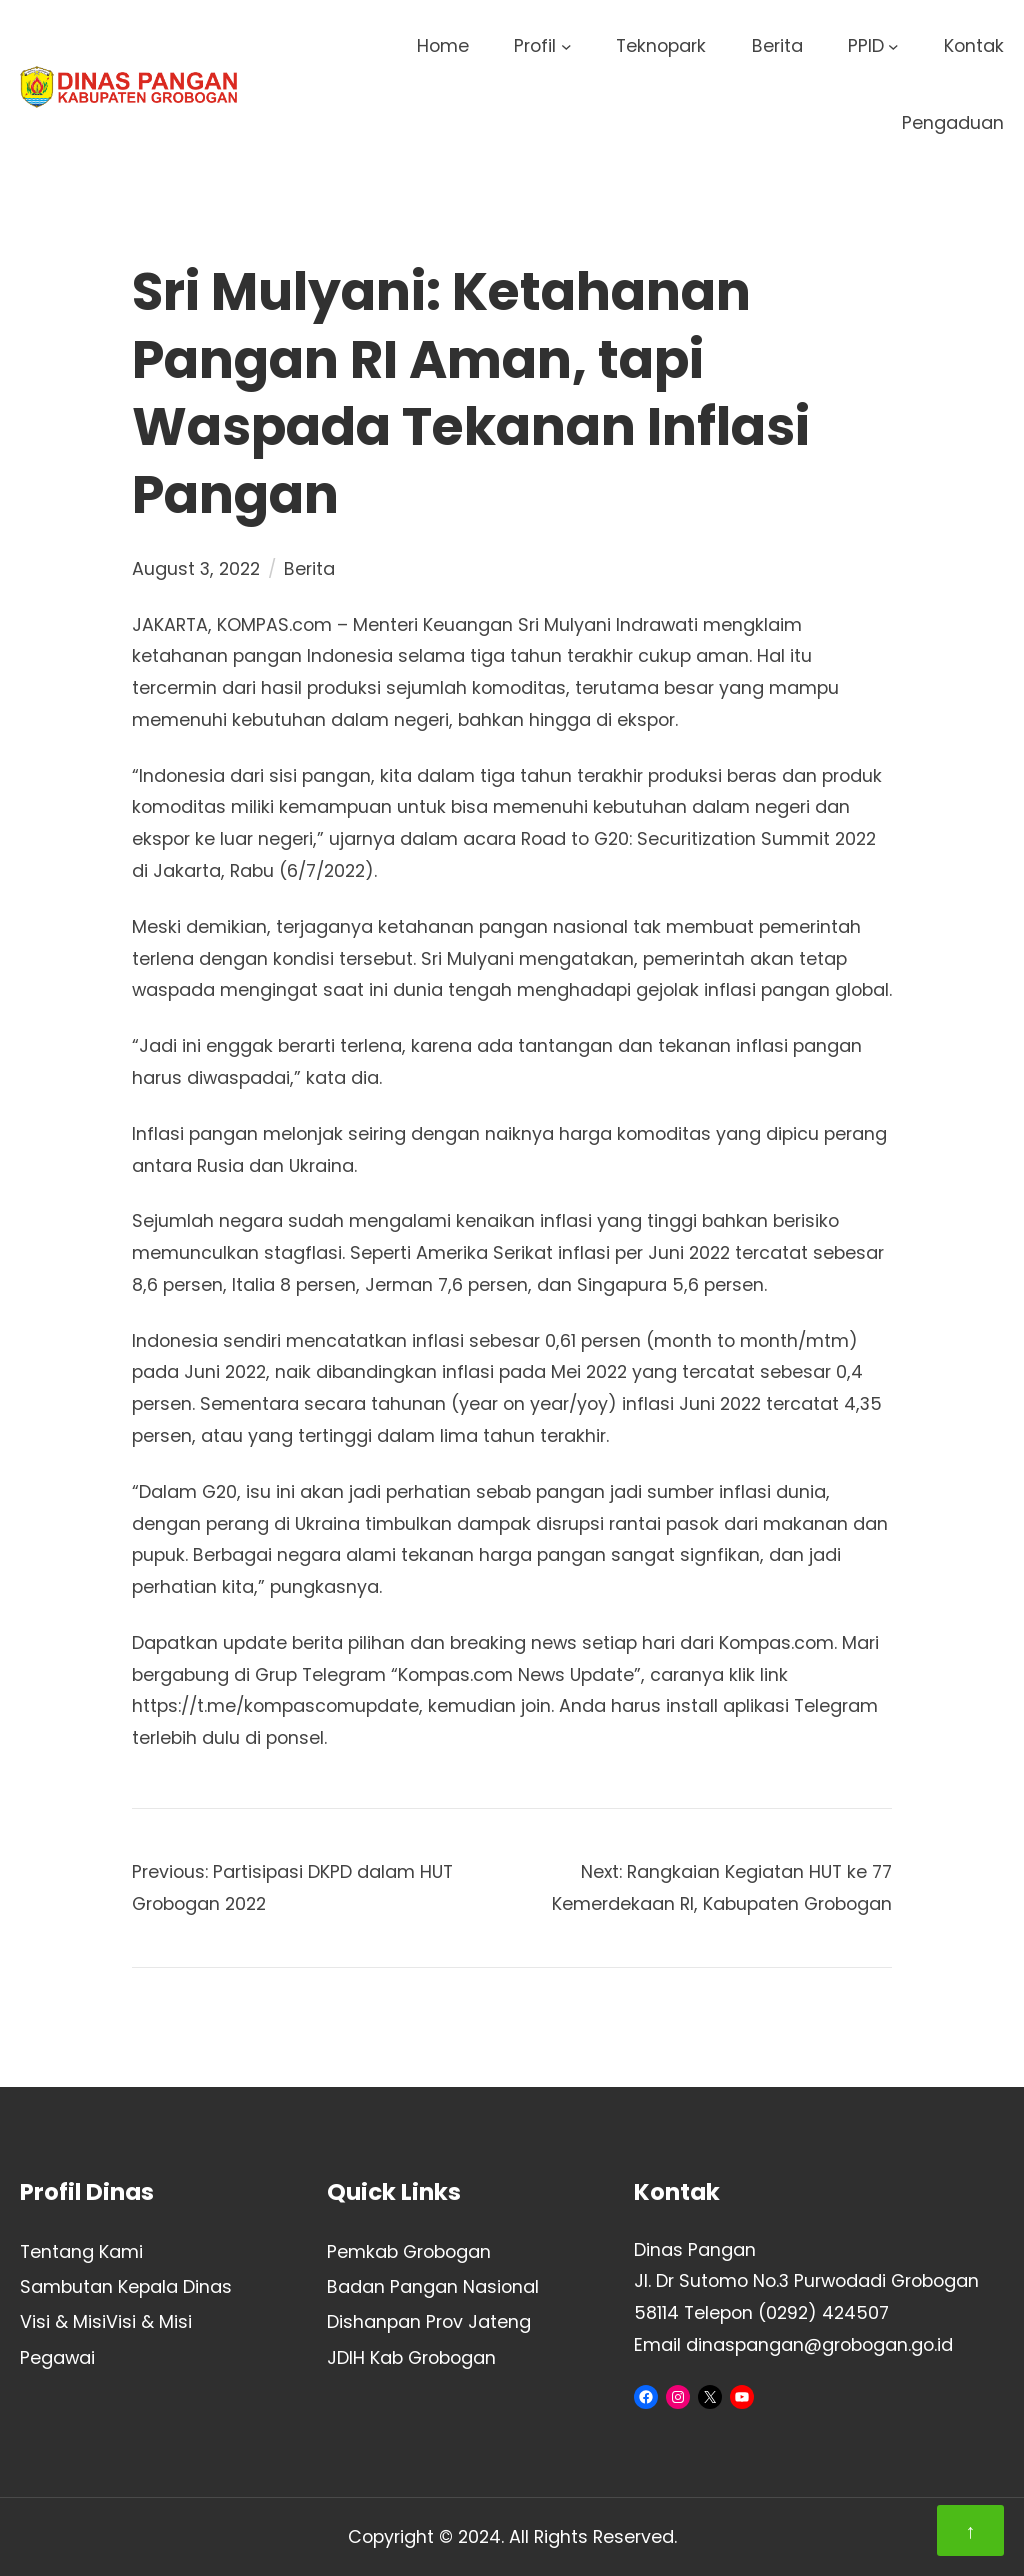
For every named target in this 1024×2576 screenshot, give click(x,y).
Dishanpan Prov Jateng (429, 2321)
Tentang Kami (81, 2251)
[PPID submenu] (893, 46)
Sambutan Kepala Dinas (126, 2286)
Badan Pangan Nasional (433, 2286)
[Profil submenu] (566, 46)
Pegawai (57, 2357)
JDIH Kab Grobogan (411, 2357)
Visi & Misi (63, 2321)
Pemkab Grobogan (409, 2251)
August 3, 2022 (196, 568)
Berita (309, 568)
